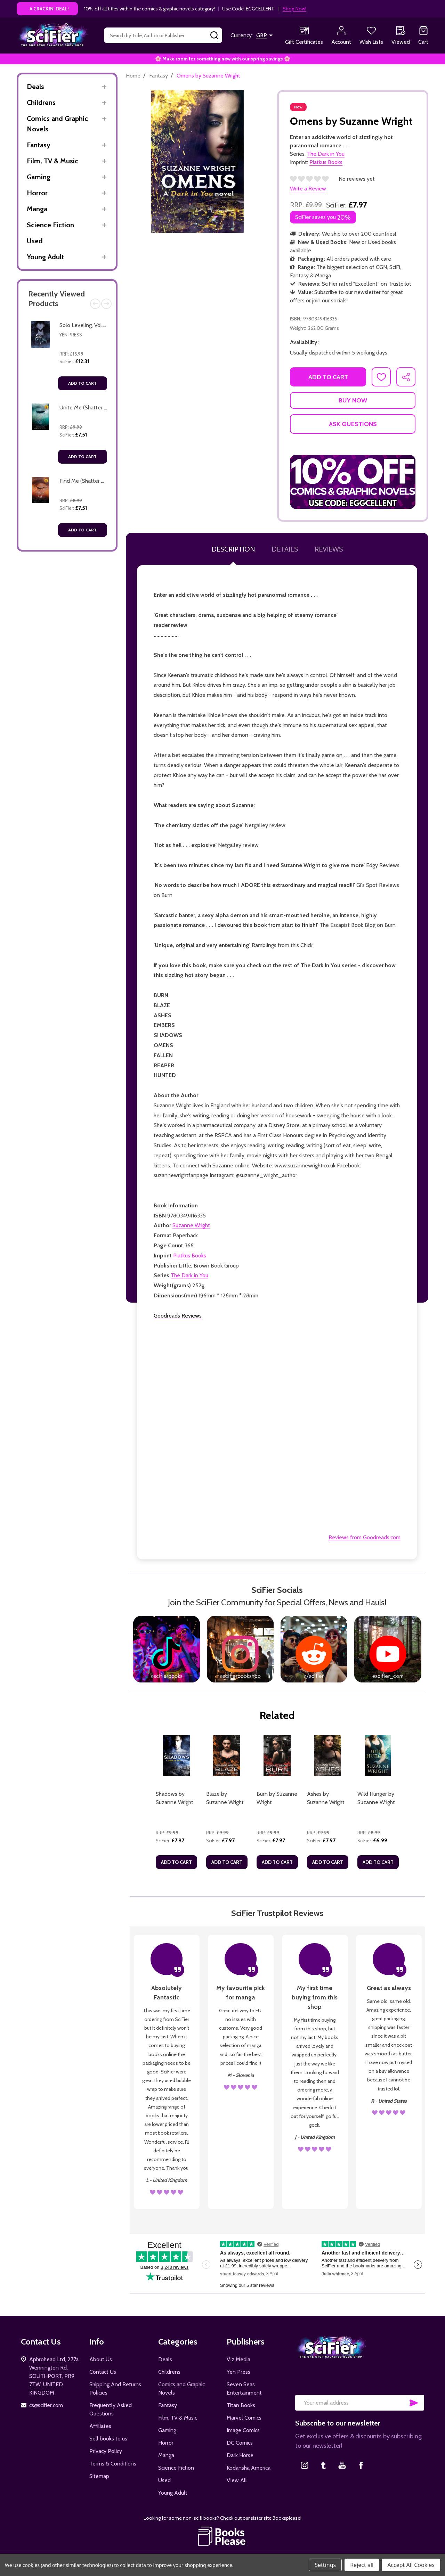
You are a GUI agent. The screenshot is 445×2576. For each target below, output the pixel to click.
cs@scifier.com (46, 2405)
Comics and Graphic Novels (57, 123)
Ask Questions (353, 424)
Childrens (41, 102)
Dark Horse (240, 2455)
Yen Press (70, 334)
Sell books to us (108, 2438)
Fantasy (38, 145)
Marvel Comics (244, 2417)
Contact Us (102, 2372)
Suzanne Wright (191, 1225)
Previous (95, 304)
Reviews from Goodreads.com (364, 1537)
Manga (37, 209)
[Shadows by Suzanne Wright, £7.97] (176, 1755)
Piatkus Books (189, 1255)
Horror (37, 193)
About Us (100, 2359)
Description (233, 549)
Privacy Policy (105, 2451)
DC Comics (240, 2442)
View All (237, 2480)
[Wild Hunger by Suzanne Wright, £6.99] (378, 1755)
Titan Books (241, 2405)
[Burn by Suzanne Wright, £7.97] (277, 1755)
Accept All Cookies (411, 2565)
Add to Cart (82, 383)
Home (133, 75)
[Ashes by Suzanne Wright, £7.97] (327, 1755)
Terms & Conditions (112, 2463)
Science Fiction (50, 225)
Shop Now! (294, 9)
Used (35, 241)
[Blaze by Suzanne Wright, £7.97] (227, 1755)
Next (106, 304)
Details (285, 549)
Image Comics (243, 2430)
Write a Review (308, 188)
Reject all (361, 2565)
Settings (325, 2565)
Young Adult (45, 257)
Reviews (329, 549)
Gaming (38, 177)
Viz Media (238, 2359)
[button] (352, 482)
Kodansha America (248, 2467)
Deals (35, 86)
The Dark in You (189, 1275)
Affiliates (100, 2426)
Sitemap (99, 2476)
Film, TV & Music (52, 161)
